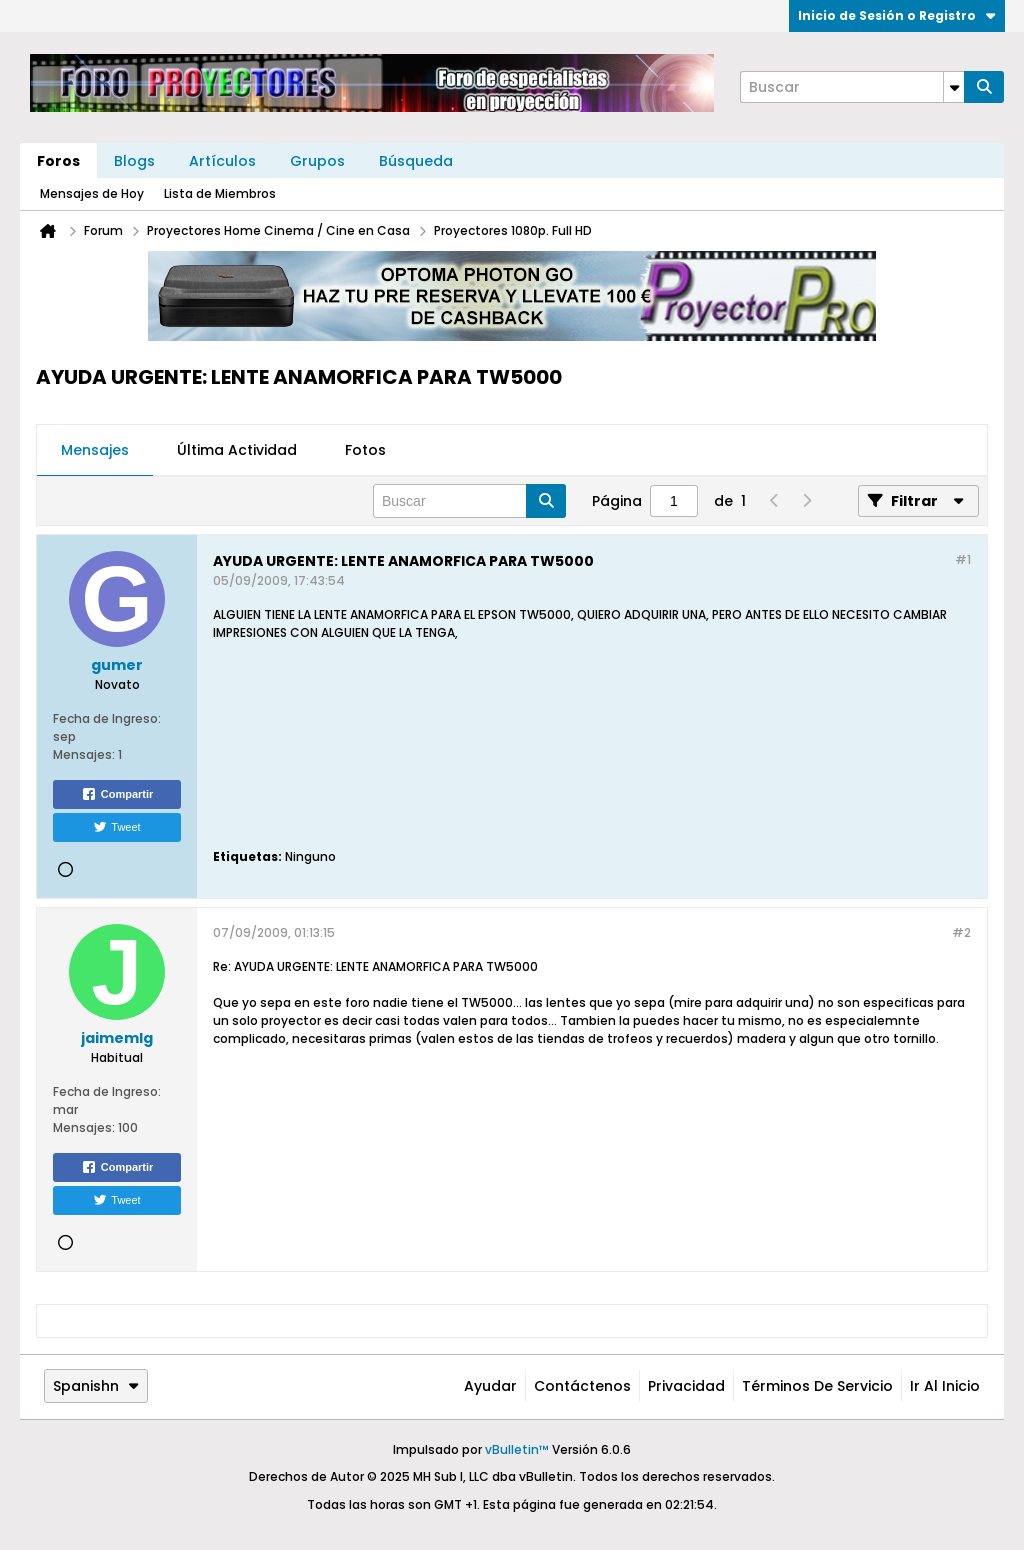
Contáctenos (582, 1386)
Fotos (365, 450)
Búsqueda (416, 161)
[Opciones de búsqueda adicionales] (954, 87)
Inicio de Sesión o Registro (897, 15)
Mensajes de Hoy (92, 193)
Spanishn (96, 1386)
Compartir (117, 794)
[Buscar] (852, 87)
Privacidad (686, 1386)
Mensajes (95, 450)
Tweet (116, 827)
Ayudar (490, 1386)
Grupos (317, 161)
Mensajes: (84, 754)
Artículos (222, 161)
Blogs (134, 161)
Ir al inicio (945, 1386)
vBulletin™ (517, 1449)
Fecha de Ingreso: (107, 718)
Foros (58, 161)
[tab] (95, 451)
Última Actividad (237, 450)
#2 (961, 932)
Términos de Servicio (817, 1386)
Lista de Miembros (220, 193)
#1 (963, 559)
